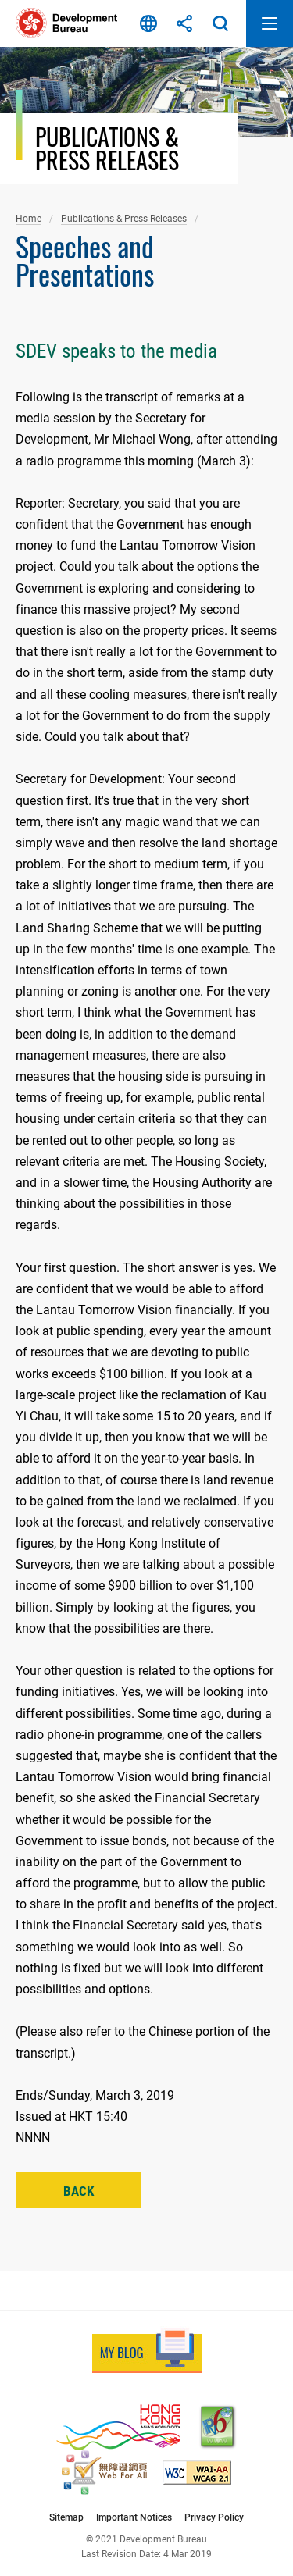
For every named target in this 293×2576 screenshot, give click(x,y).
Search (220, 23)
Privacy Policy (214, 2517)
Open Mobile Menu (269, 23)
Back (78, 2191)
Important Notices (134, 2517)
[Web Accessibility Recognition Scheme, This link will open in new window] (104, 2472)
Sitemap (66, 2517)
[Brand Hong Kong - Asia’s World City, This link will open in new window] (118, 2427)
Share (184, 23)
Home (28, 218)
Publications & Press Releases (124, 218)
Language (148, 23)
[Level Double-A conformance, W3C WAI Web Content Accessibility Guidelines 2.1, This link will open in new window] (197, 2472)
